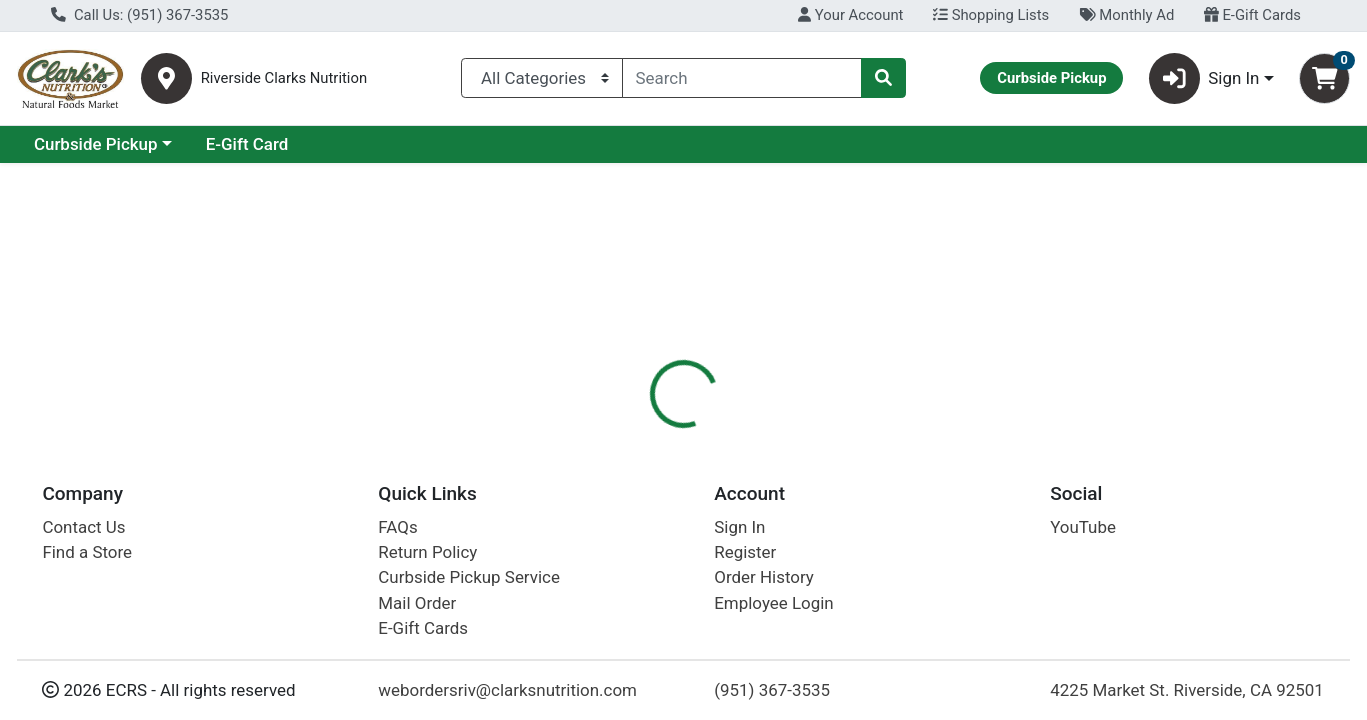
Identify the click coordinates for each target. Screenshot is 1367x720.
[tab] (626, 434)
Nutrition (714, 435)
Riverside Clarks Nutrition (284, 78)
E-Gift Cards (1252, 15)
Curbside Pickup (269, 144)
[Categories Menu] (541, 78)
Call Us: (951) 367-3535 (139, 15)
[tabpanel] (968, 579)
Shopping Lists (991, 15)
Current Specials (96, 144)
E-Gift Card (420, 144)
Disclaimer (814, 435)
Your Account (850, 15)
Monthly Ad (1126, 15)
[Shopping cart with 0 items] (1324, 78)
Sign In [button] (1204, 78)
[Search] (742, 78)
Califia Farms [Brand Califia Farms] (827, 582)
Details (626, 435)
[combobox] (742, 78)
